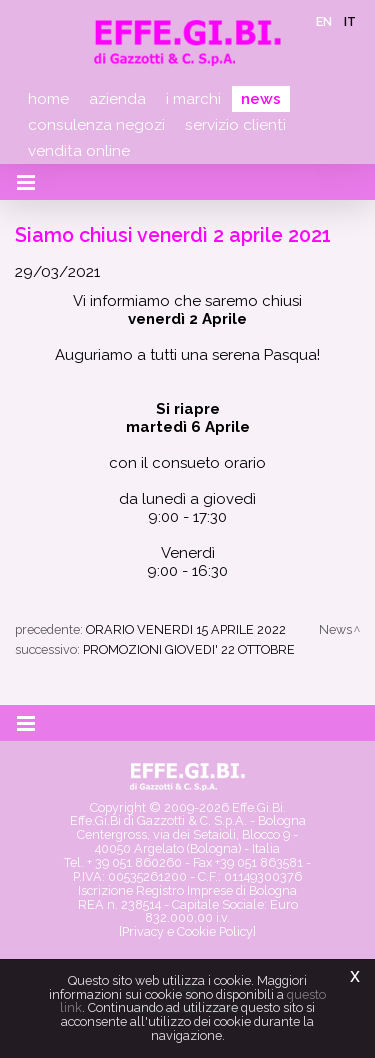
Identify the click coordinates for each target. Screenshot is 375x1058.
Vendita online (79, 151)
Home (48, 99)
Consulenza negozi (96, 125)
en (324, 21)
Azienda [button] (117, 99)
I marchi (193, 99)
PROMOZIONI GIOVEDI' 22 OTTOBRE (189, 649)
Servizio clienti (235, 125)
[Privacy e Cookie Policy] (187, 931)
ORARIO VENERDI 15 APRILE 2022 (186, 629)
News (261, 99)
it (350, 21)
